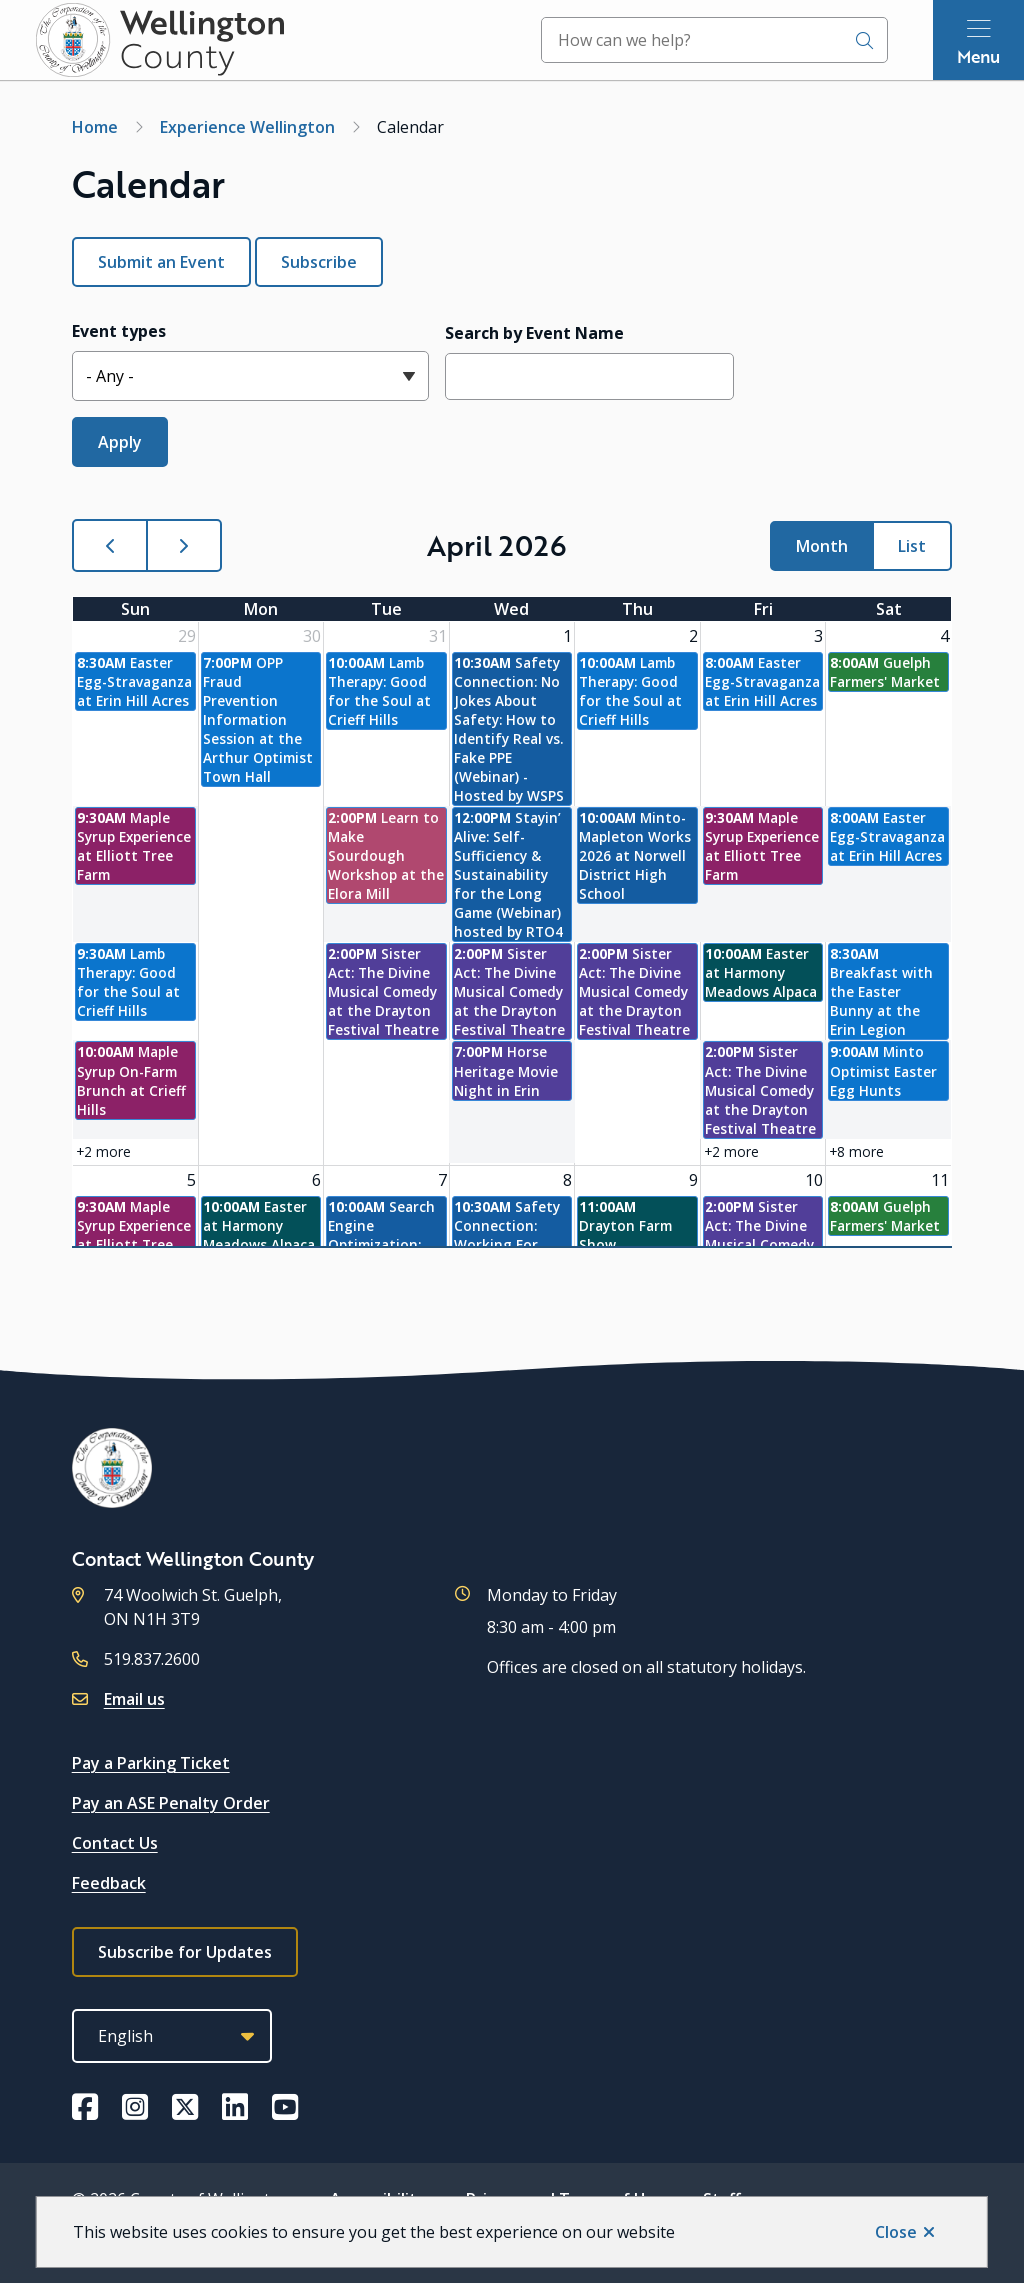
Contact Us (115, 1843)
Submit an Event (161, 262)
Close (896, 2232)
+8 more (856, 1151)
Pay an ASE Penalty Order (171, 1803)
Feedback (109, 1883)
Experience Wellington (247, 127)
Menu (978, 56)
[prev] (110, 545)
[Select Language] (172, 2036)
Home (95, 127)
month (822, 546)
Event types (119, 331)
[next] (184, 545)
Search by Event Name (534, 333)
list (912, 546)
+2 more (103, 1151)
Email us (134, 1699)
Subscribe (319, 262)
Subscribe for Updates (185, 1952)
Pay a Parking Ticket (151, 1763)
